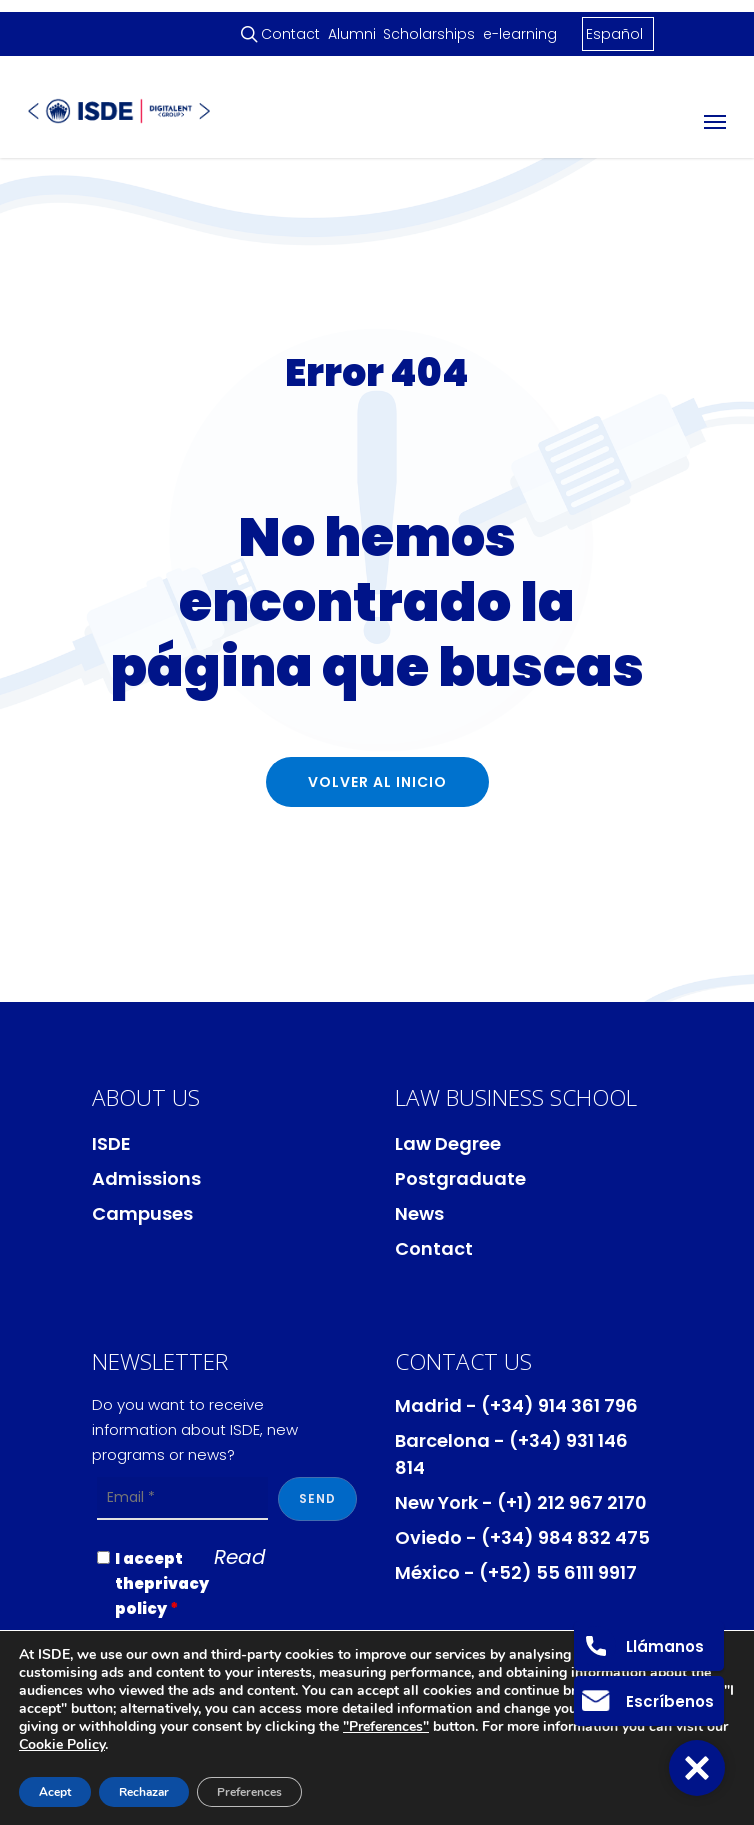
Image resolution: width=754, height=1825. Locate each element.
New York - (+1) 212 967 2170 (521, 1502)
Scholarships (429, 34)
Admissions (146, 1178)
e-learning (520, 34)
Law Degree (448, 1143)
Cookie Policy (62, 1744)
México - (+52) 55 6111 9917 (516, 1572)
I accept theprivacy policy (162, 1583)
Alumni (352, 34)
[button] (697, 1768)
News (419, 1213)
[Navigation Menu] (715, 121)
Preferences (249, 1792)
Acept (55, 1792)
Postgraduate (460, 1178)
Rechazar (144, 1792)
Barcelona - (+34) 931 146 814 (511, 1454)
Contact (290, 34)
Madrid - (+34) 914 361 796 (516, 1405)
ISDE (111, 1143)
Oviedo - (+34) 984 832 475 (522, 1537)
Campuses (142, 1213)
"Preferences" (386, 1727)
